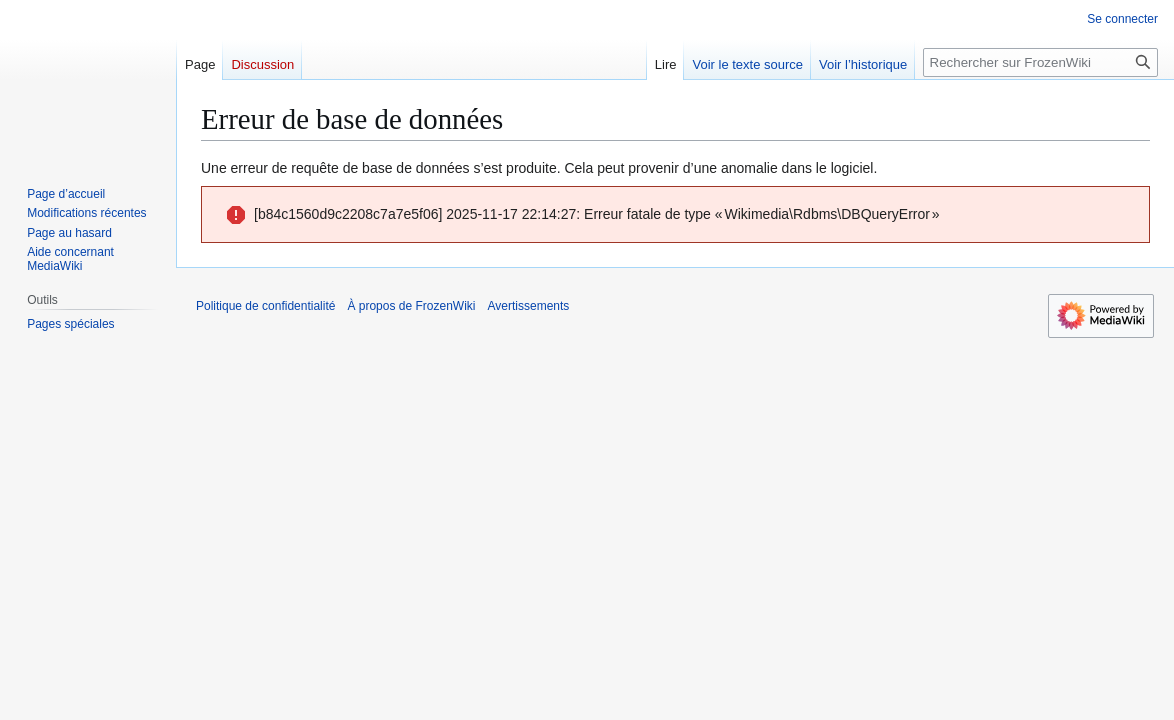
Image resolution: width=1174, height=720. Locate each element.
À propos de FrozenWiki (411, 306)
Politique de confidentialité (265, 306)
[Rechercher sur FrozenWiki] (1040, 62)
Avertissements (529, 306)
